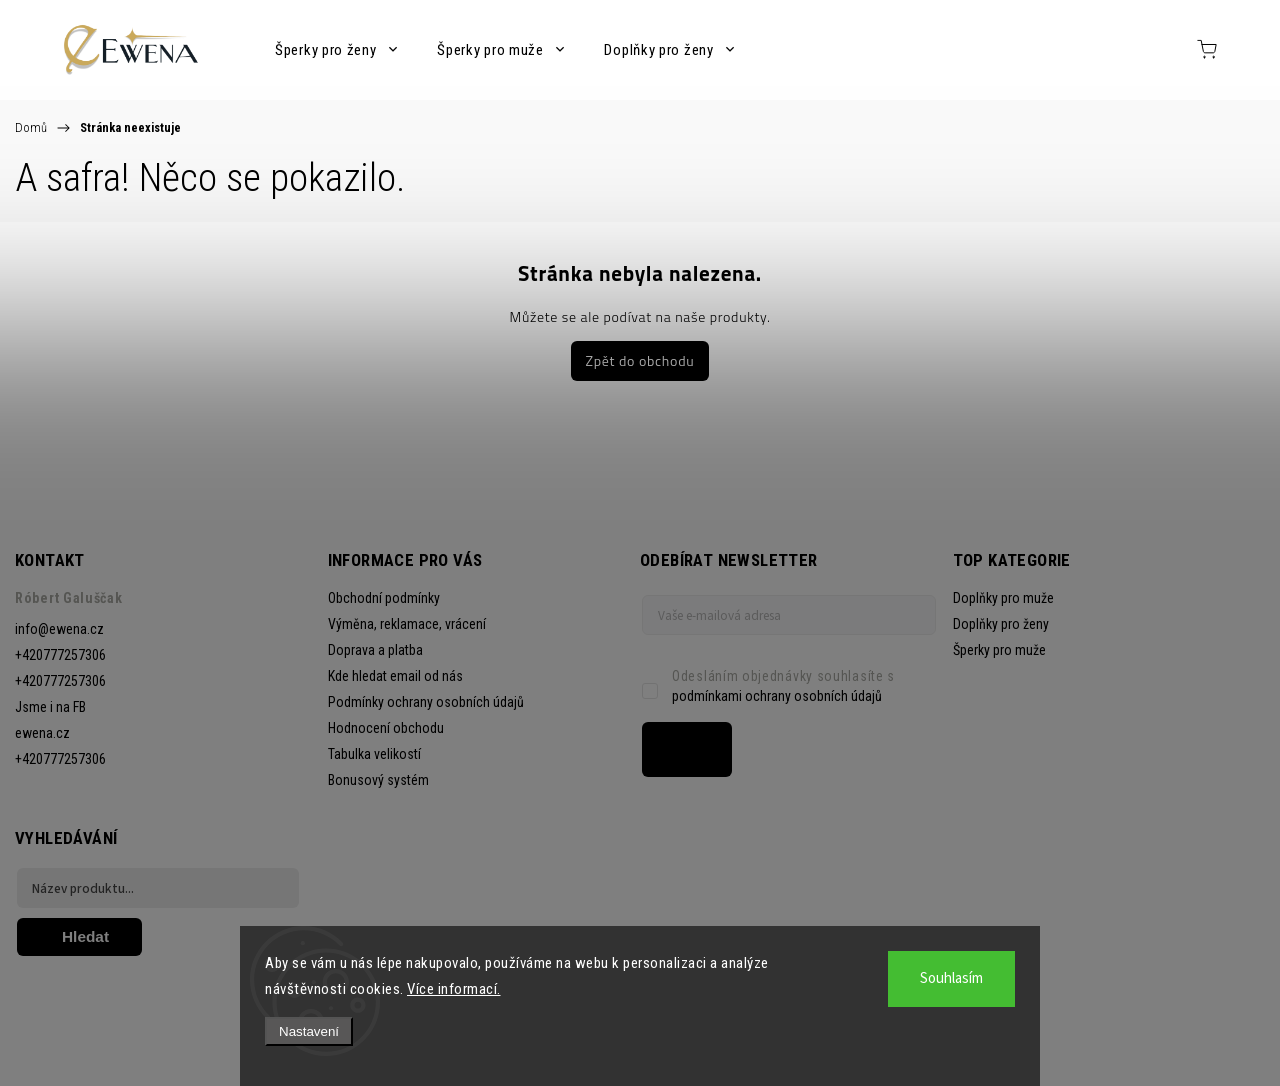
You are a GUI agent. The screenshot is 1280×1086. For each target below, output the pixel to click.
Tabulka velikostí (374, 754)
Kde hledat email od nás (395, 676)
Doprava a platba (375, 650)
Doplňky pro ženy (1001, 624)
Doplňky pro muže (1003, 598)
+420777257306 (60, 759)
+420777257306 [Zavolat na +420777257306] (60, 655)
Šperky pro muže (999, 650)
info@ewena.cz (59, 629)
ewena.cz (42, 733)
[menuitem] (336, 50)
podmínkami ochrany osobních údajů (777, 696)
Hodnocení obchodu (386, 728)
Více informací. (454, 989)
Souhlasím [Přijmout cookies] (951, 978)
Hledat (85, 936)
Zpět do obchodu (640, 360)
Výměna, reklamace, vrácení (407, 624)
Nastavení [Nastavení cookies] (309, 1031)
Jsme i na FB (50, 707)
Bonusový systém (378, 780)
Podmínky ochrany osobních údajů (426, 702)
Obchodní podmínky (384, 598)
